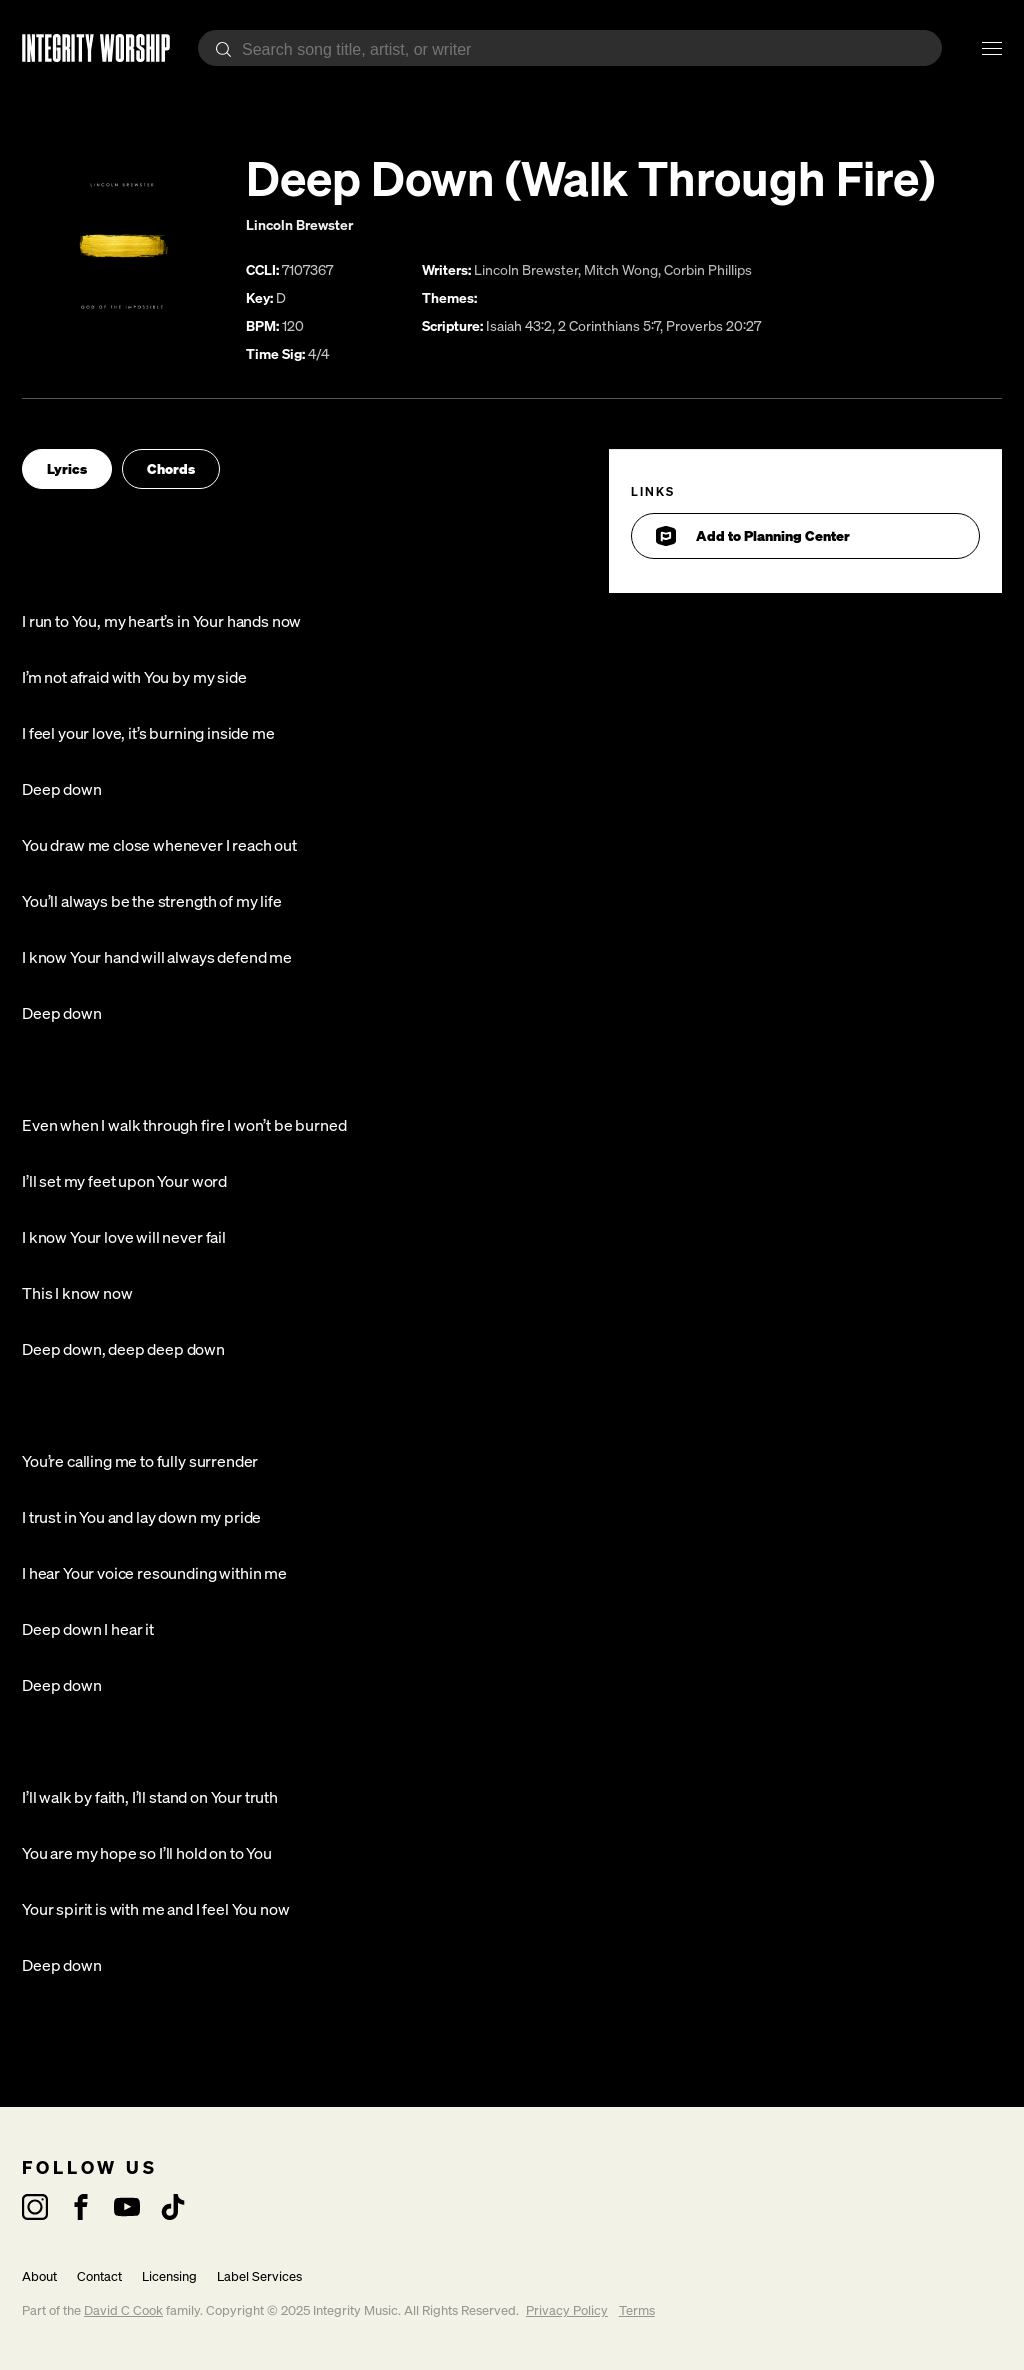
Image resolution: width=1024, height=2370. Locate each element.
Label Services (259, 2276)
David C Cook (123, 2310)
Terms (637, 2310)
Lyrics (67, 468)
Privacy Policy (567, 2310)
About (39, 2276)
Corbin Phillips (708, 269)
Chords (171, 468)
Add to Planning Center (753, 536)
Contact (99, 2276)
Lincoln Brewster (299, 224)
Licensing (169, 2276)
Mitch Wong (621, 269)
